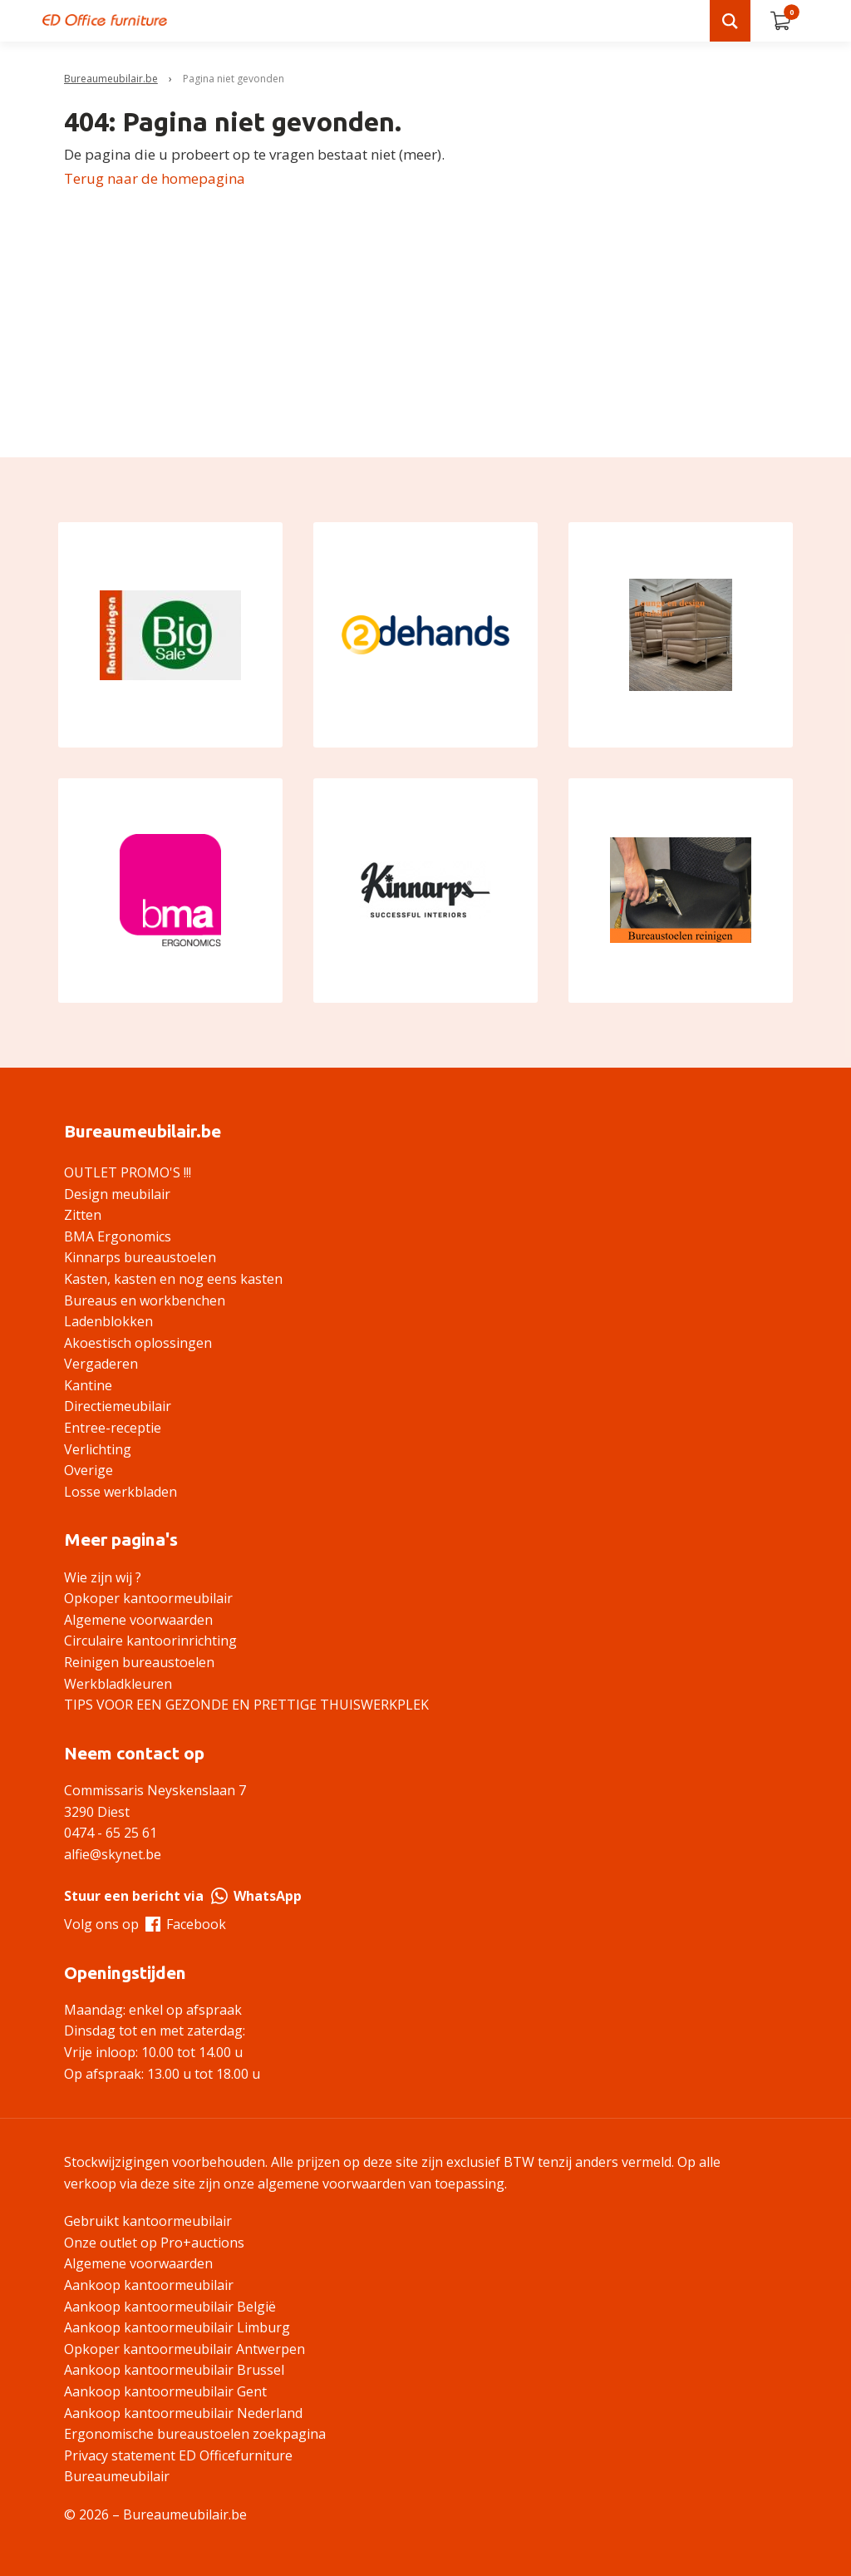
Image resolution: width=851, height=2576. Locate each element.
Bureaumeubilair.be (111, 79)
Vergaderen (101, 1364)
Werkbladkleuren (118, 1684)
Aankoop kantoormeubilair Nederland (183, 2413)
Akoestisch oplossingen (138, 1343)
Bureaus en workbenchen (144, 1300)
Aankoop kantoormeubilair (149, 2285)
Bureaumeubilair (117, 2476)
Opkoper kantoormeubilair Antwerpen (184, 2349)
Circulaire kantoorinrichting (150, 1640)
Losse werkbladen (120, 1492)
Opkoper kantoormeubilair (148, 1598)
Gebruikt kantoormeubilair (148, 2221)
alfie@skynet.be (112, 1854)
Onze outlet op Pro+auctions (154, 2242)
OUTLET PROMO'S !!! (127, 1172)
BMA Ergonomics (117, 1236)
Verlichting (97, 1449)
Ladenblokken (108, 1321)
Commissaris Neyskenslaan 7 (155, 1790)
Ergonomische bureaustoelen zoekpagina (195, 2434)
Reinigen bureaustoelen (139, 1662)
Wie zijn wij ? (102, 1577)
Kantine (88, 1385)
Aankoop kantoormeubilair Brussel (174, 2370)
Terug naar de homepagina (154, 178)
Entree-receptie (112, 1428)
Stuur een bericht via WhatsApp (183, 1896)
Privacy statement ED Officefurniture (178, 2455)
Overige (88, 1470)
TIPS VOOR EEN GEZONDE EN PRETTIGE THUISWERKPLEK (246, 1704)
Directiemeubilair (117, 1406)
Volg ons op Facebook (145, 1924)
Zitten (82, 1215)
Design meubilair (117, 1194)
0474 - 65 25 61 (110, 1832)
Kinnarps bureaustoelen (140, 1257)
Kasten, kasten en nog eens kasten (173, 1279)
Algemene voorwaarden (138, 1620)
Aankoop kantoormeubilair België (170, 2306)
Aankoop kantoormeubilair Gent (165, 2391)
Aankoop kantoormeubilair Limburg (177, 2327)
